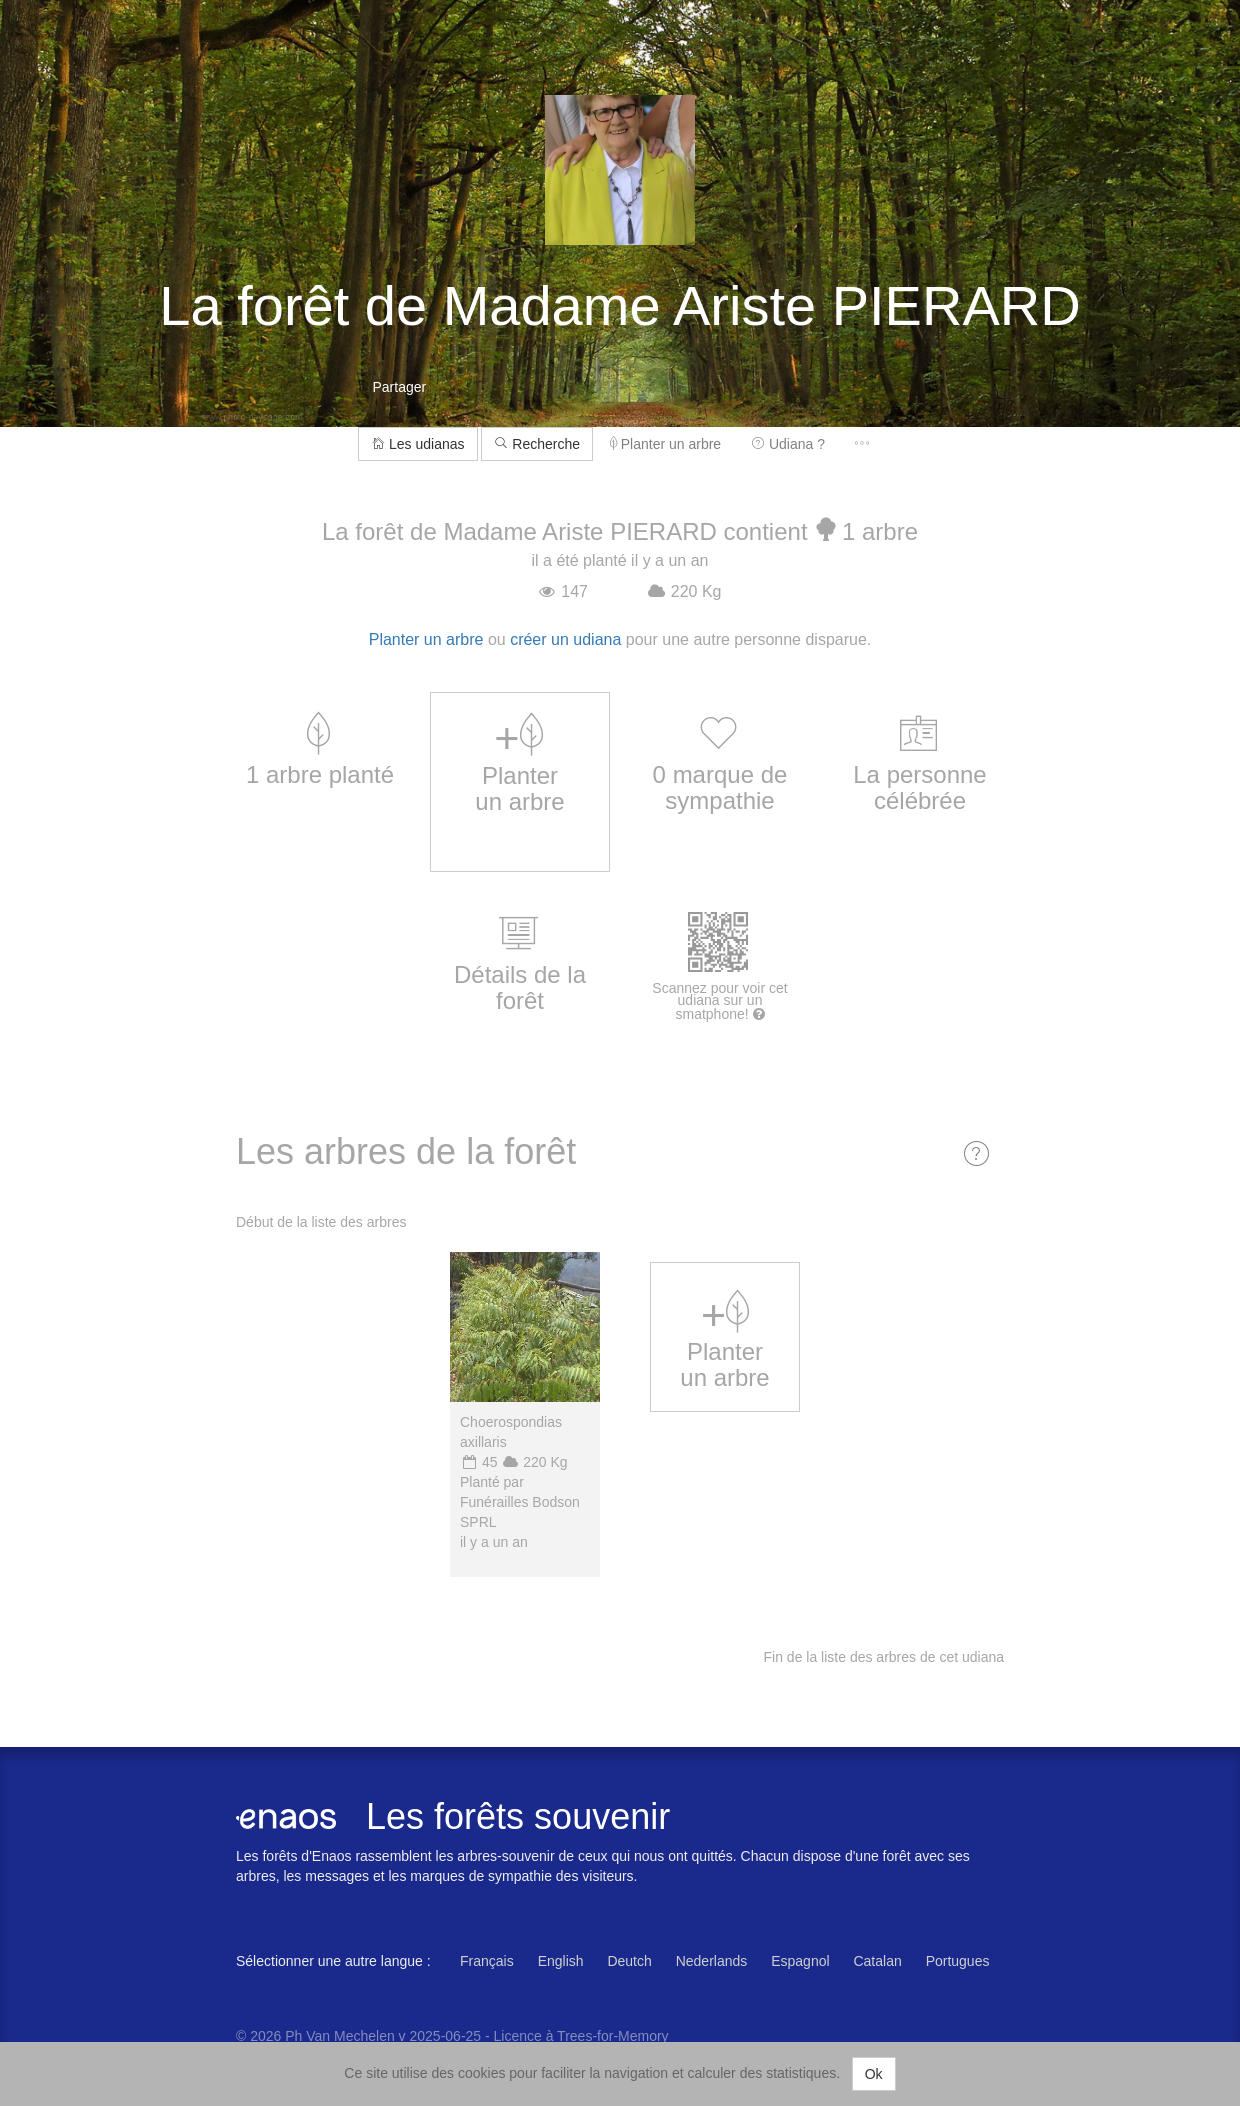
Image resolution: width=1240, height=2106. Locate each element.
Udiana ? (788, 444)
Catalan (877, 1961)
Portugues (958, 1961)
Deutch (629, 1961)
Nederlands (712, 1961)
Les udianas (417, 444)
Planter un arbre (665, 444)
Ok (874, 2074)
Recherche (537, 444)
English (561, 1961)
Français (487, 1961)
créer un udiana (565, 639)
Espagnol (800, 1961)
